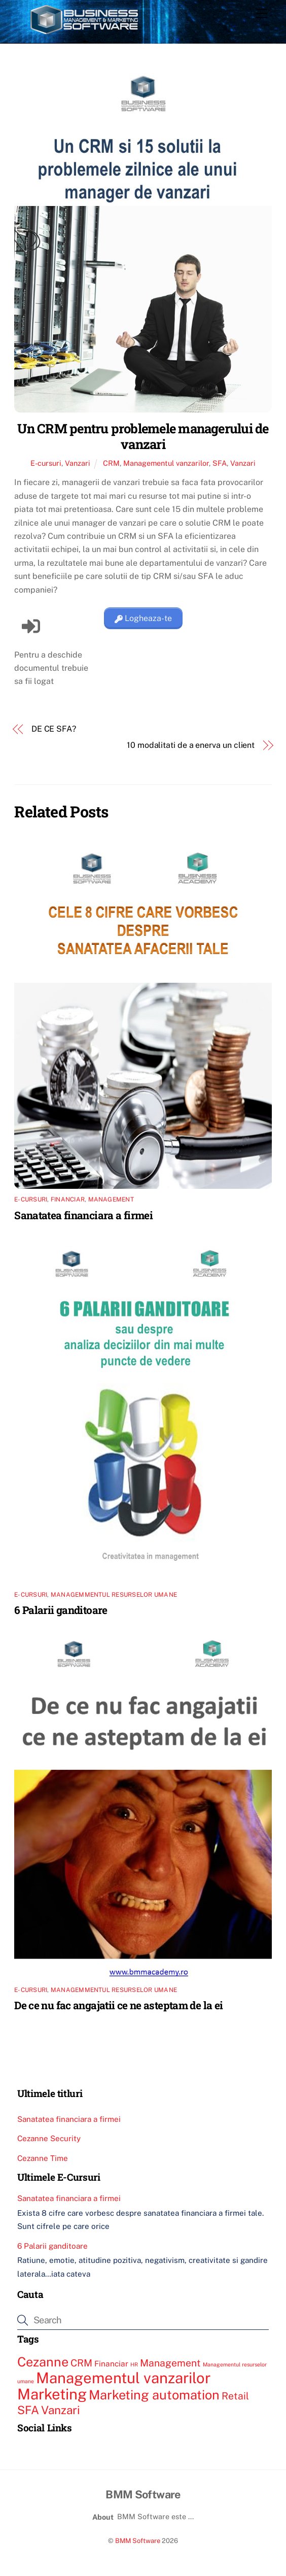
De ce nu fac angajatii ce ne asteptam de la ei (118, 2005)
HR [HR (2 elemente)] (134, 2364)
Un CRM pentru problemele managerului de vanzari (142, 436)
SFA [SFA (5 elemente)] (28, 2410)
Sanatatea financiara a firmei (83, 1215)
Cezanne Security (49, 2138)
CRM (111, 463)
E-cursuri (45, 463)
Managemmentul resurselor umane (114, 1594)
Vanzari (77, 463)
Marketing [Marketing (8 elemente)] (52, 2394)
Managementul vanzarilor (166, 463)
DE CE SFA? (53, 729)
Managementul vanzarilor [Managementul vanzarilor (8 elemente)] (123, 2378)
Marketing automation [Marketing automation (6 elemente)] (154, 2394)
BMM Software (137, 2541)
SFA (219, 463)
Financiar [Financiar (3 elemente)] (111, 2363)
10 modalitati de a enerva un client (191, 745)
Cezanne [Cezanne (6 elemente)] (42, 2361)
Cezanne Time (42, 2158)
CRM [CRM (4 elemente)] (81, 2362)
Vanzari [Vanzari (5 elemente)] (60, 2410)
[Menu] (262, 14)
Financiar (68, 1199)
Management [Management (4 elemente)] (170, 2362)
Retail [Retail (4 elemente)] (235, 2395)
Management (111, 1199)
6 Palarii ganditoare (61, 1610)
